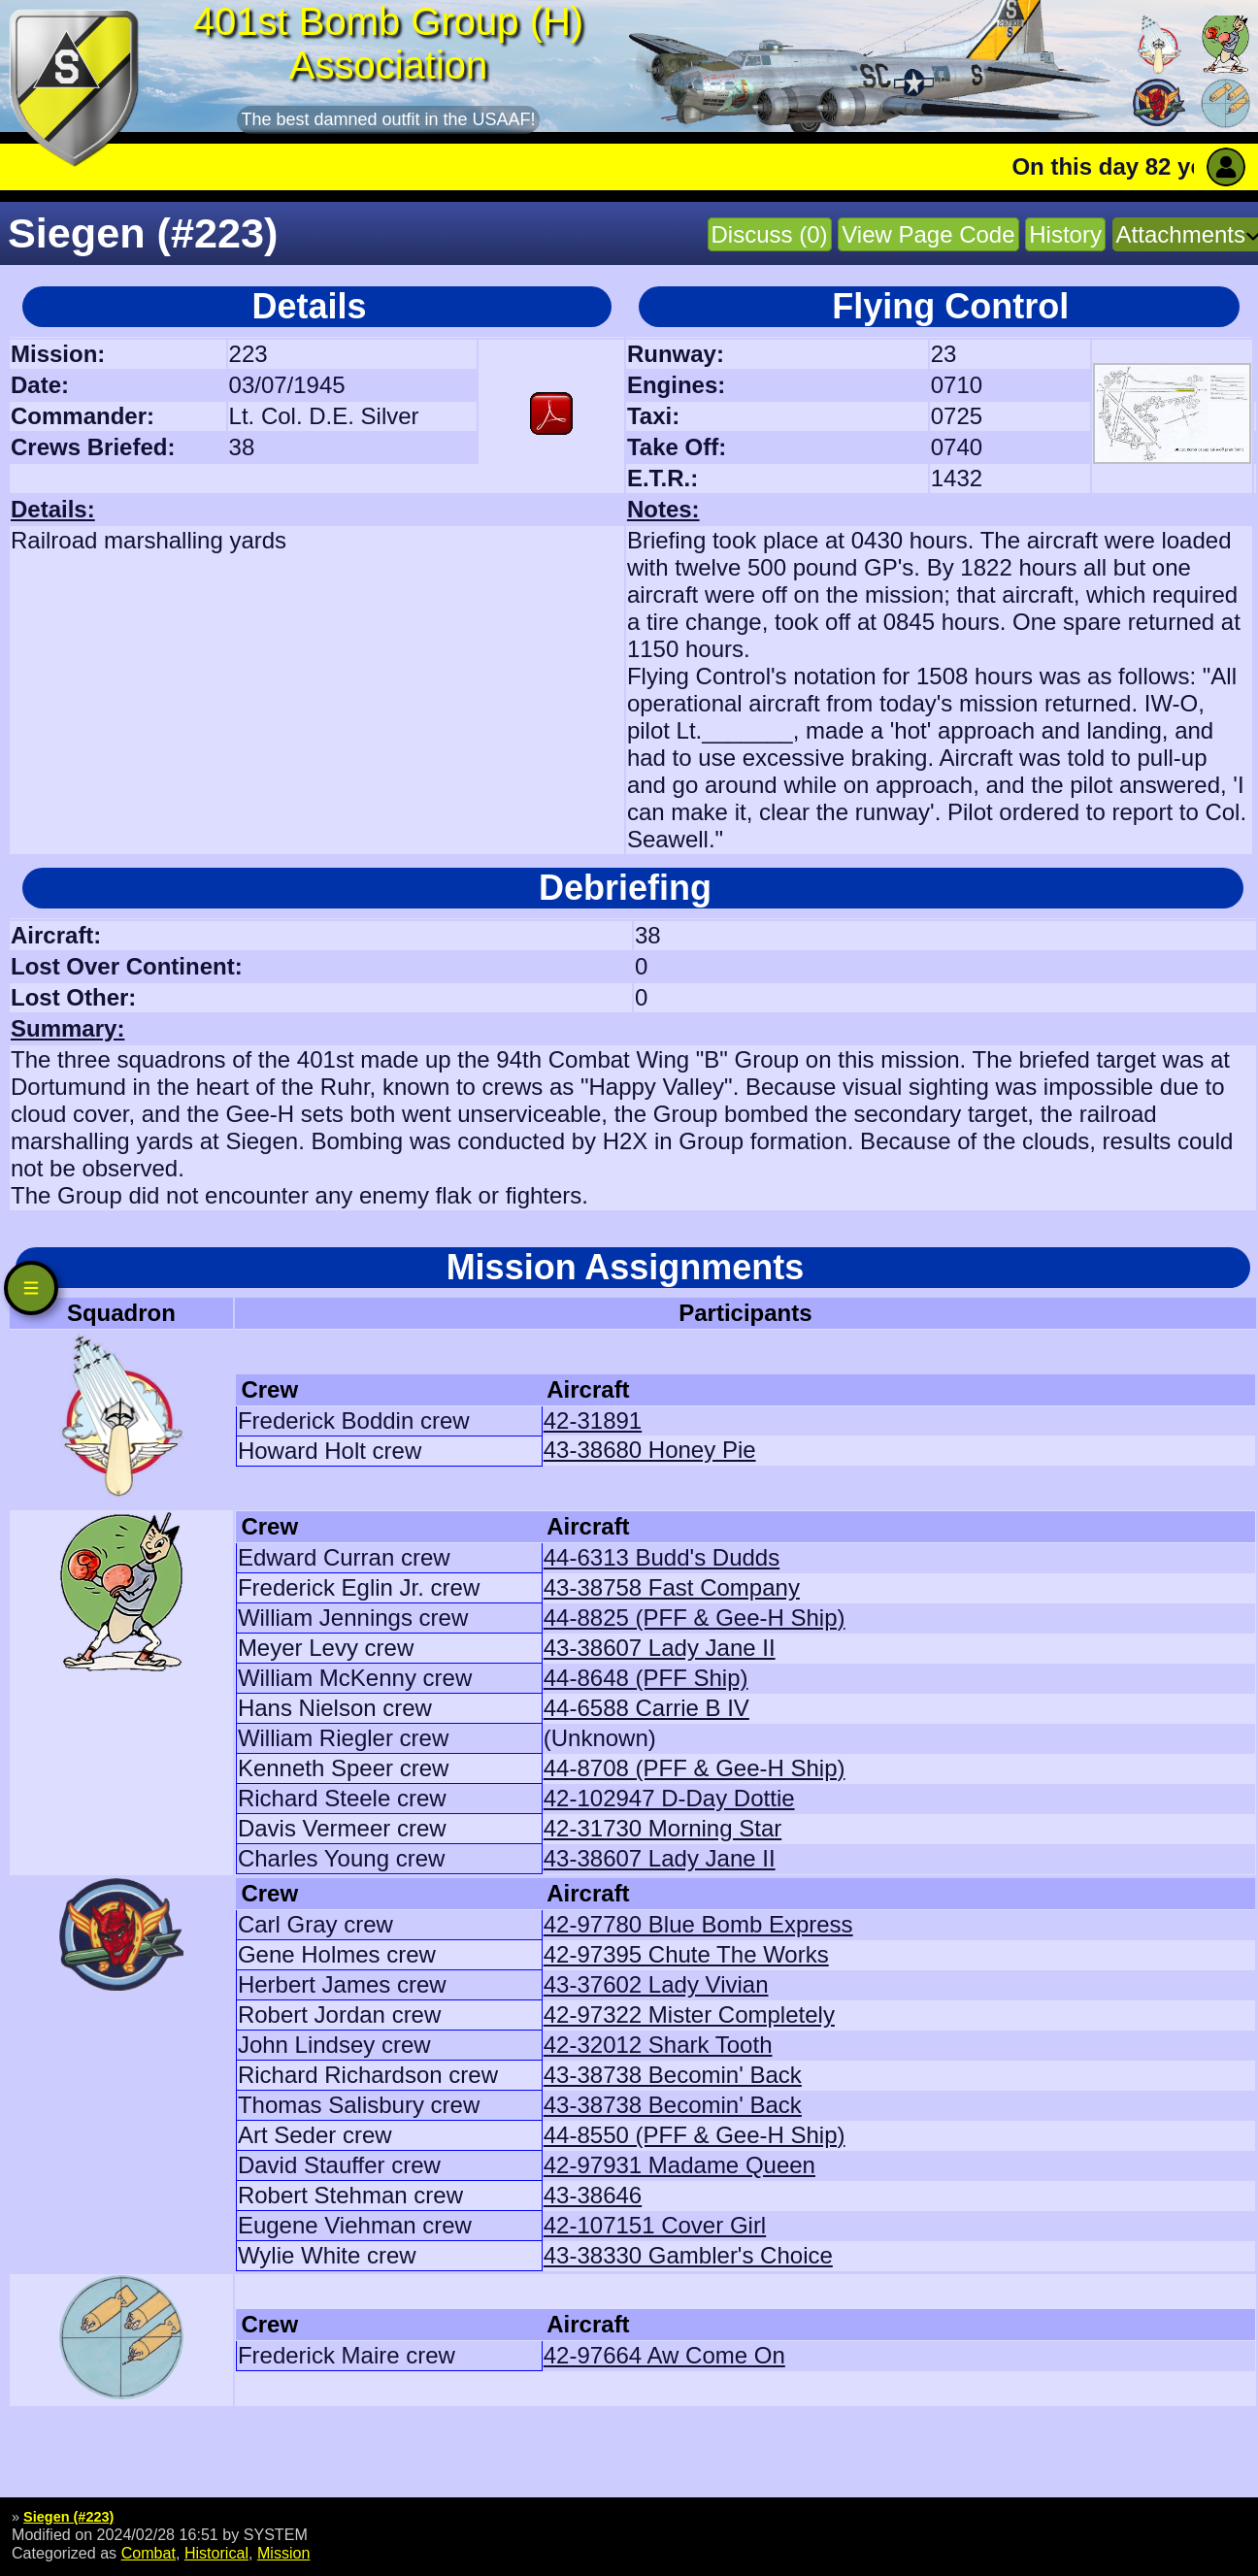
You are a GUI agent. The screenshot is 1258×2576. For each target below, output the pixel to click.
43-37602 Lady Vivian (656, 1984)
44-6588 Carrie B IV (646, 1708)
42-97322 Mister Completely (689, 2014)
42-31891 (593, 1420)
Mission (284, 2552)
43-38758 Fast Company (672, 1587)
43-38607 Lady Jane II (660, 1648)
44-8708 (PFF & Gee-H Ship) (694, 1768)
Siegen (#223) (68, 2517)
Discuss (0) (770, 234)
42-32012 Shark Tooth (658, 2044)
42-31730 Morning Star (662, 1828)
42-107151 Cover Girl (655, 2225)
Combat (148, 2552)
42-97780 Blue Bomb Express (698, 1924)
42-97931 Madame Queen (679, 2165)
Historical (216, 2552)
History (1065, 234)
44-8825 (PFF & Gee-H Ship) (694, 1617)
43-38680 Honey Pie (650, 1450)
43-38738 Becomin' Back (673, 2075)
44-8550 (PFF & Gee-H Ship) (694, 2135)
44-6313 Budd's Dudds (661, 1557)
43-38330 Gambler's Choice (688, 2255)
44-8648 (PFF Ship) (646, 1678)
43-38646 (593, 2195)
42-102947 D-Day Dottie (669, 1798)
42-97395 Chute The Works (686, 1954)
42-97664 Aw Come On (664, 2355)
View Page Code (928, 234)
